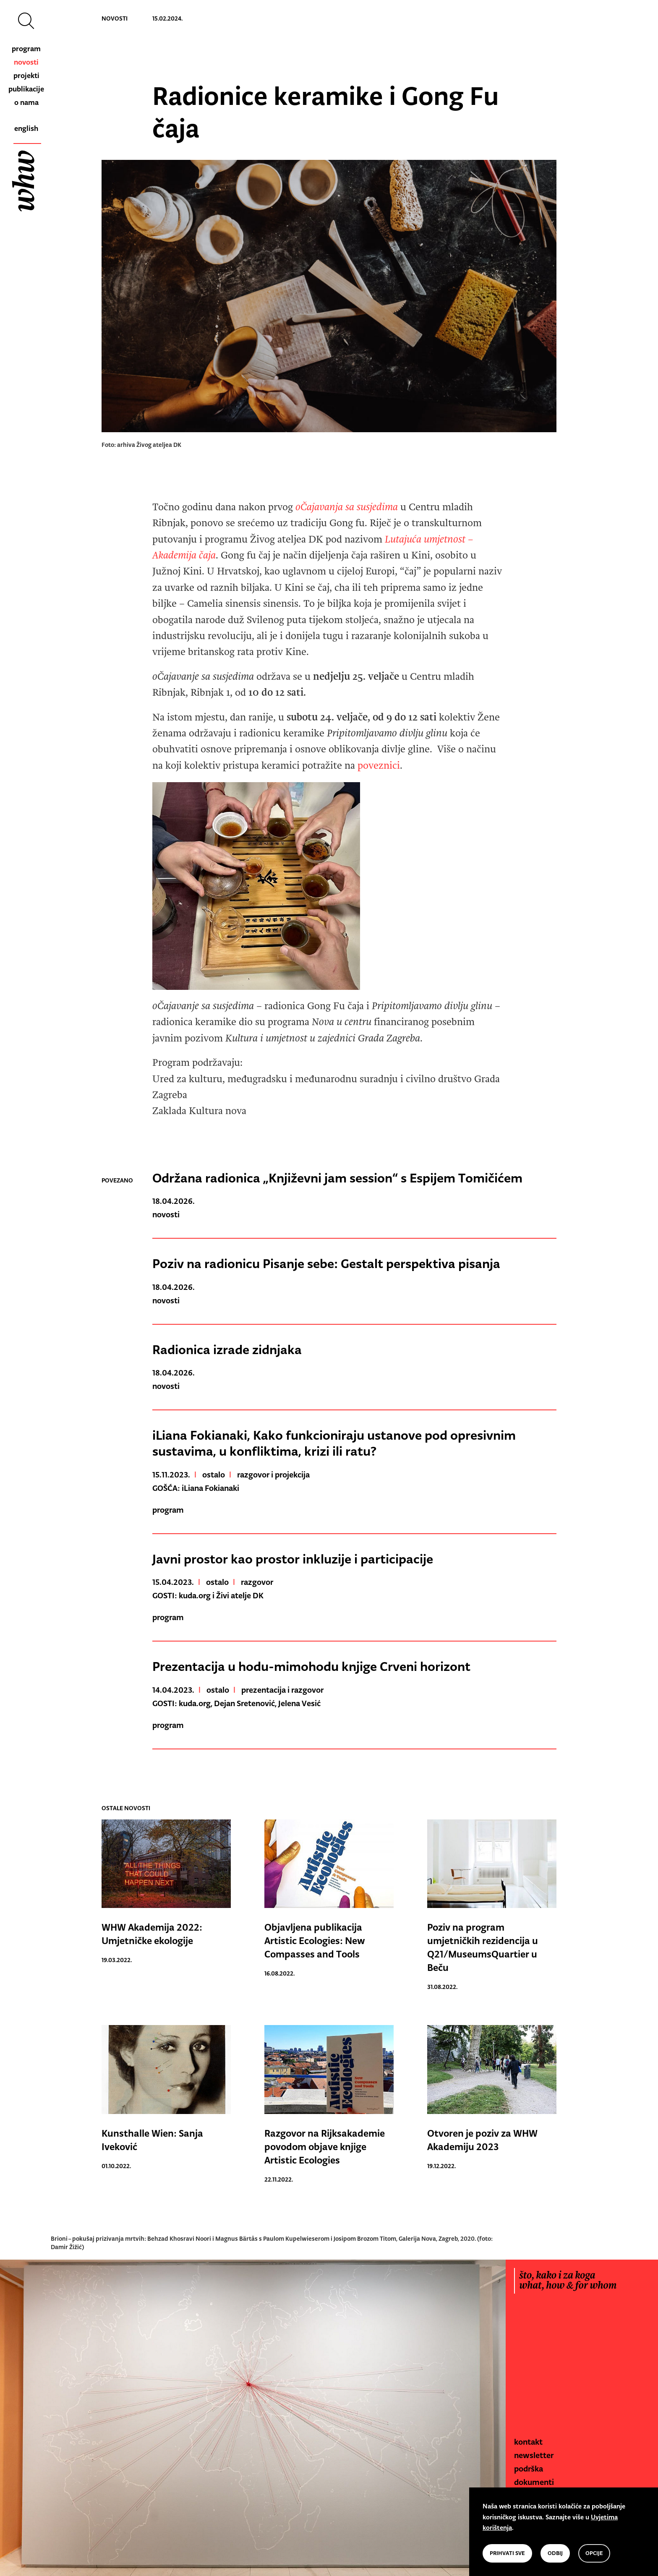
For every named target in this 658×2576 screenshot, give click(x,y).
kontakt (528, 2442)
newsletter (534, 2455)
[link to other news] (166, 1866)
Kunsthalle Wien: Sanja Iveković (152, 2140)
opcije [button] (594, 2553)
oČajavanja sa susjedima (345, 507)
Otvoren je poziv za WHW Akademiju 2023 (482, 2140)
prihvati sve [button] (507, 2553)
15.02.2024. (167, 18)
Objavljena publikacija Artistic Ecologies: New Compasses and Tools (314, 1940)
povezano (117, 1180)
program (26, 48)
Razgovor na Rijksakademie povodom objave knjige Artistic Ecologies (324, 2146)
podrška (528, 2469)
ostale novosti (126, 1808)
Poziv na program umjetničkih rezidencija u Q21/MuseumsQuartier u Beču (482, 1947)
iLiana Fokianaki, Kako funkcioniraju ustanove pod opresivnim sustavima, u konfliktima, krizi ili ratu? (334, 1443)
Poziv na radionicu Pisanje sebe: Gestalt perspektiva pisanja (326, 1263)
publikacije (26, 89)
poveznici (379, 765)
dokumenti (534, 2482)
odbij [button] (555, 2553)
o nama (26, 102)
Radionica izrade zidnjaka (227, 1349)
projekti (26, 75)
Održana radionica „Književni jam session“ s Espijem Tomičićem (337, 1178)
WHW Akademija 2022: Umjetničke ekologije (152, 1934)
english (26, 128)
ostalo (213, 1474)
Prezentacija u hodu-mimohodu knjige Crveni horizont (311, 1666)
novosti (26, 62)
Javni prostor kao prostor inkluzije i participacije (292, 1559)
